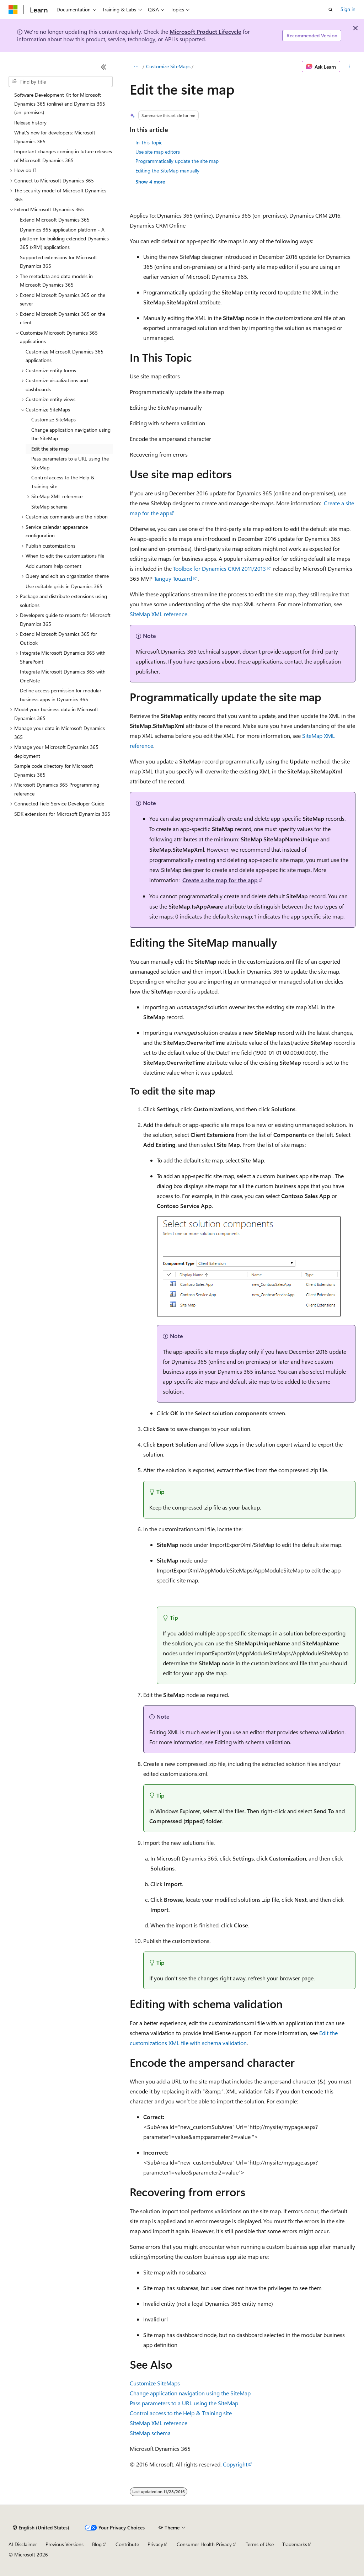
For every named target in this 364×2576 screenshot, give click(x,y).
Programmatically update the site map (177, 161)
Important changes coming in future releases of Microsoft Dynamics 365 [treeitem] (63, 156)
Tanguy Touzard (173, 578)
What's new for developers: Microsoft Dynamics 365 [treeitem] (54, 137)
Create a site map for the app (220, 880)
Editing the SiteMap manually (167, 170)
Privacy (155, 2544)
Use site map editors (157, 151)
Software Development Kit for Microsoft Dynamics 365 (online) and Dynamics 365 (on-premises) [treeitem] (59, 103)
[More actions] (349, 66)
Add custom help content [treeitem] (53, 566)
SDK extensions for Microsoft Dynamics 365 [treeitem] (62, 813)
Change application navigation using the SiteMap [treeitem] (71, 434)
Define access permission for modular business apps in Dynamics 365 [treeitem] (60, 695)
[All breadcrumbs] (136, 66)
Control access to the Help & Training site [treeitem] (63, 482)
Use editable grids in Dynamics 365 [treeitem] (64, 586)
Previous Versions (65, 2544)
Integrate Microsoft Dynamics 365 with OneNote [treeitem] (63, 676)
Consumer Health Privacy (204, 2544)
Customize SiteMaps (168, 66)
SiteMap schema (150, 2433)
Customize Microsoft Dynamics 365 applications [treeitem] (64, 356)
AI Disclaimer (23, 2544)
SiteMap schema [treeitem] (49, 506)
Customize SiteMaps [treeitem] (53, 419)
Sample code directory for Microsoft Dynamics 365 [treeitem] (53, 770)
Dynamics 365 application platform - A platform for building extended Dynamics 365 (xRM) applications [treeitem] (64, 238)
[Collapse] (104, 66)
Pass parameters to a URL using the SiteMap (184, 2403)
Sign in (348, 9)
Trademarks (294, 2544)
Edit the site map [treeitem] (50, 448)
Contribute (127, 2544)
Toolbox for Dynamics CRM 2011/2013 (219, 568)
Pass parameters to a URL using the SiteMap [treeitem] (70, 463)
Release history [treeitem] (30, 122)
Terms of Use (260, 2544)
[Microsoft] (13, 9)
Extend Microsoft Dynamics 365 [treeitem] (55, 219)
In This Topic (148, 142)
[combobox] (61, 81)
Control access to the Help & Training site (181, 2413)
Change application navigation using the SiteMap (190, 2393)
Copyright (235, 2464)
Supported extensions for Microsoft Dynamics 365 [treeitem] (58, 262)
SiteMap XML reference (158, 614)
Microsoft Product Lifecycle (205, 31)
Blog (97, 2544)
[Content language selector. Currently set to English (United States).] (41, 2527)
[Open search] (330, 9)
